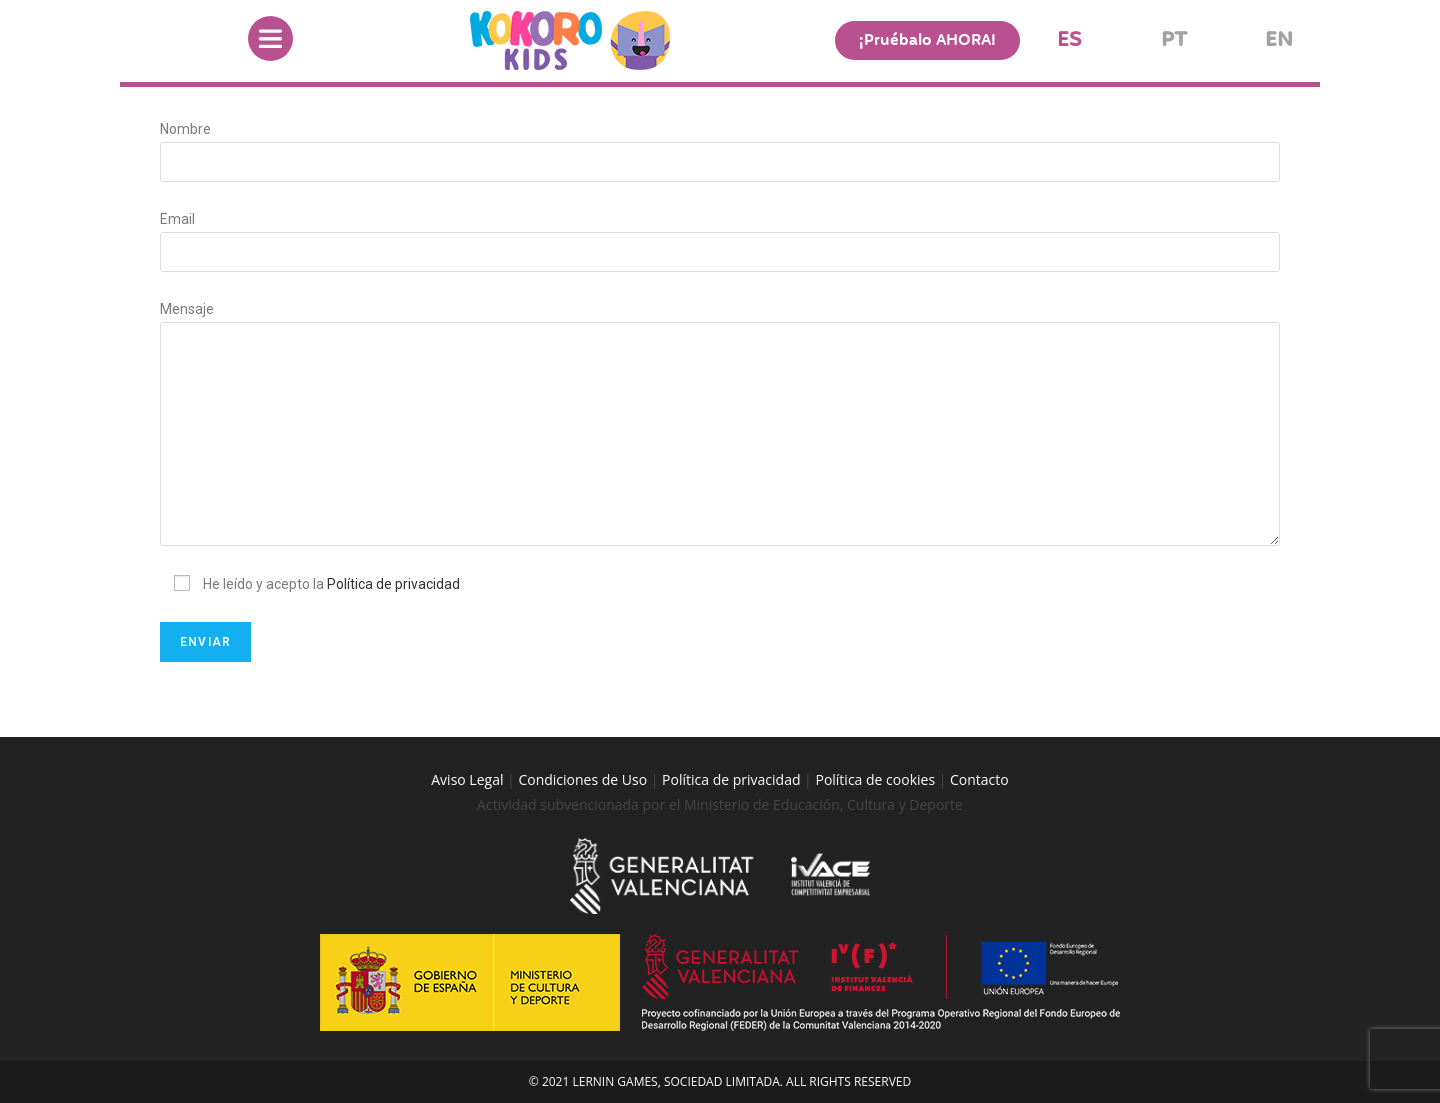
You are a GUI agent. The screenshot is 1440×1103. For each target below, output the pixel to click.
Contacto (979, 779)
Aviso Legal (467, 779)
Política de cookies (876, 779)
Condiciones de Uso (582, 779)
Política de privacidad (393, 584)
